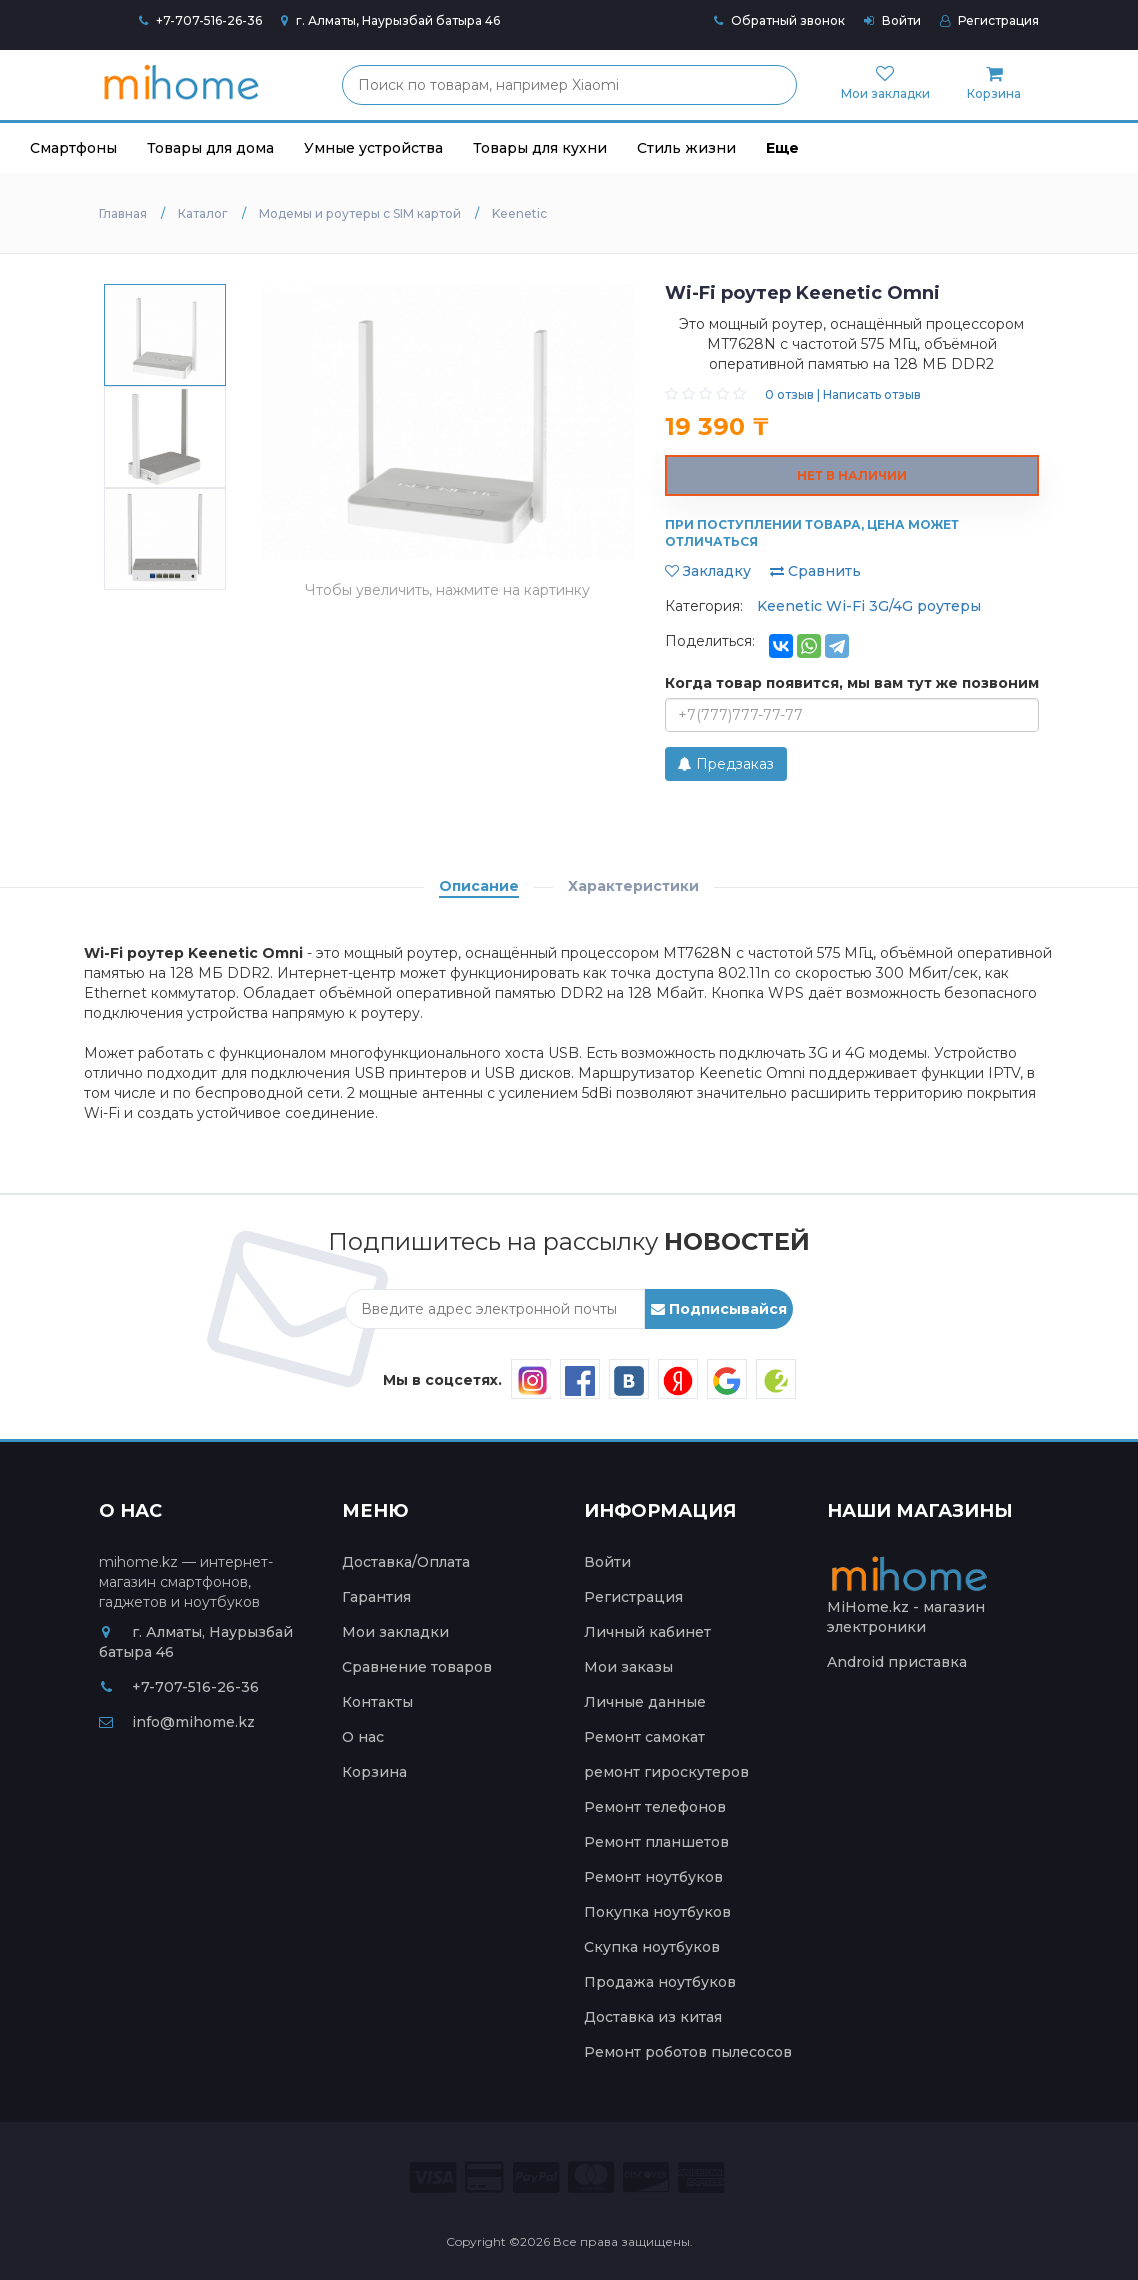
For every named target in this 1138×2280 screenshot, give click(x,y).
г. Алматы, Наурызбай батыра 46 (390, 20)
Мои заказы (628, 1667)
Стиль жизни (686, 148)
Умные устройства (373, 148)
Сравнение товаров (417, 1667)
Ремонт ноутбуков (653, 1877)
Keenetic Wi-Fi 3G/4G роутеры (869, 606)
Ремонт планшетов (656, 1842)
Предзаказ (726, 764)
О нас (363, 1737)
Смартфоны (73, 148)
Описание (479, 886)
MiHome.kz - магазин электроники (911, 1600)
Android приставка (897, 1662)
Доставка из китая (653, 2017)
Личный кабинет (647, 1632)
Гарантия (376, 1597)
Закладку (708, 571)
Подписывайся (719, 1309)
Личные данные (645, 1702)
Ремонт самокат (644, 1737)
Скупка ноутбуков (652, 1947)
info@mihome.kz (177, 1722)
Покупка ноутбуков (657, 1912)
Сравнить (815, 571)
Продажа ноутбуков (660, 1982)
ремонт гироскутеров (666, 1772)
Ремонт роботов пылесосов (688, 2052)
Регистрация (989, 20)
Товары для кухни (540, 148)
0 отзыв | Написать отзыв (843, 394)
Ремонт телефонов (655, 1807)
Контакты (377, 1702)
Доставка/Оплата (406, 1562)
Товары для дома (210, 148)
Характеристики (633, 886)
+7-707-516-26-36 (209, 20)
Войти (892, 20)
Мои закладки (395, 1632)
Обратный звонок (779, 20)
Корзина (374, 1772)
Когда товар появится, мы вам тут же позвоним (852, 683)
